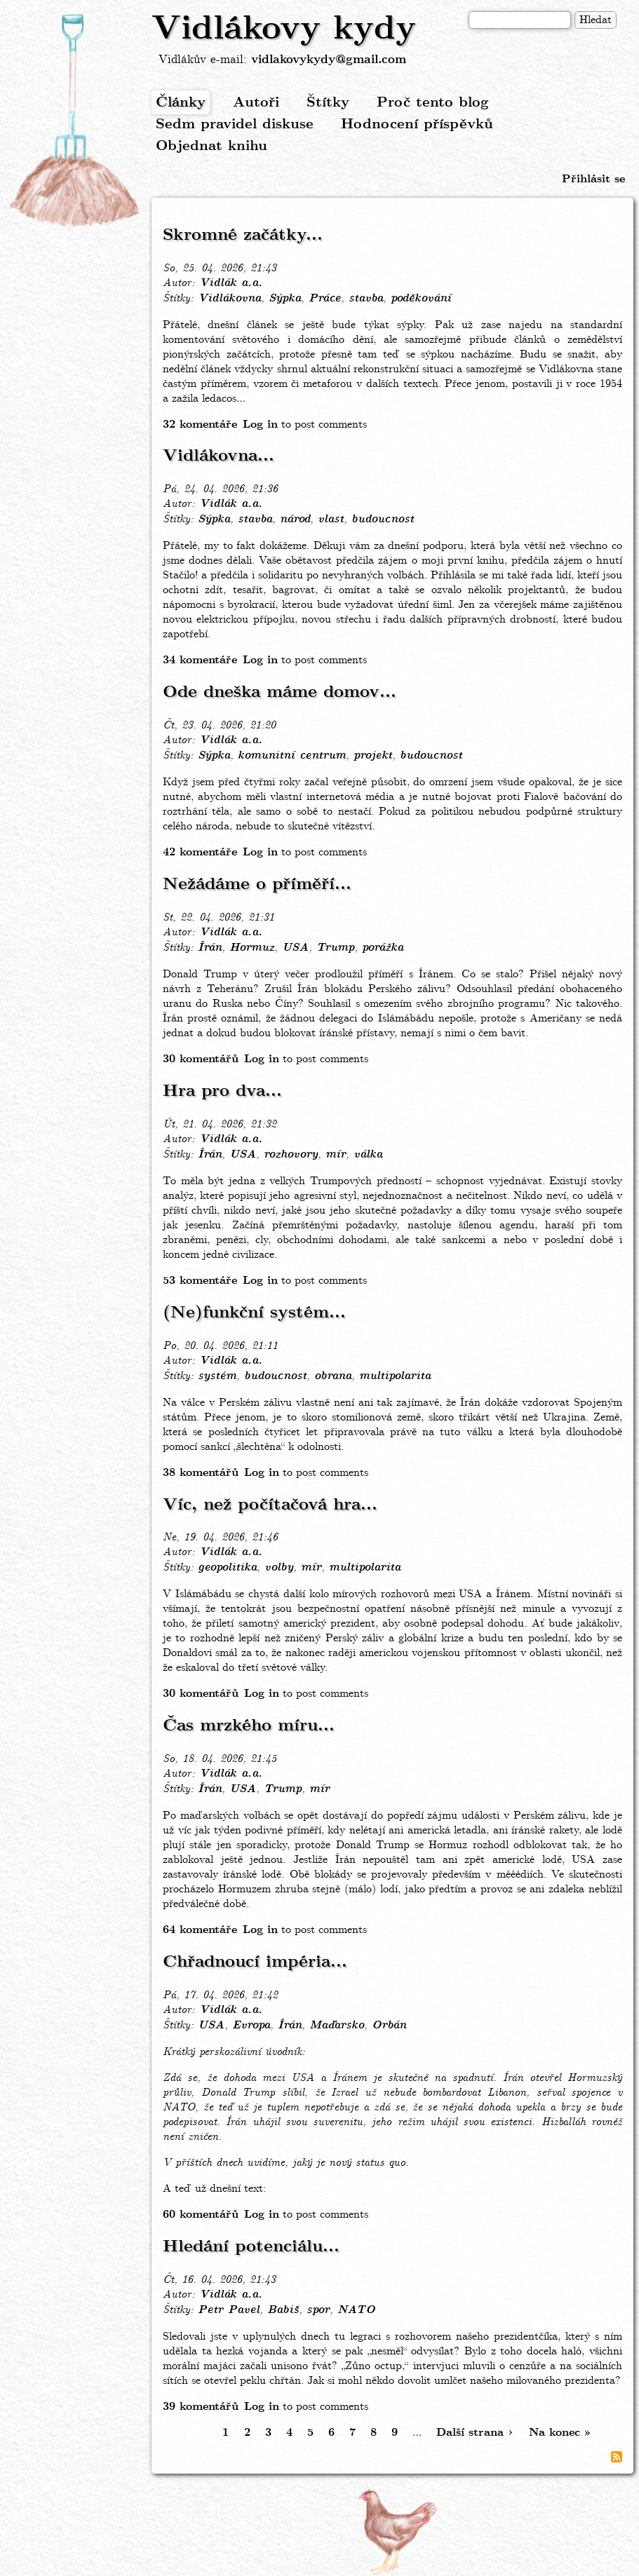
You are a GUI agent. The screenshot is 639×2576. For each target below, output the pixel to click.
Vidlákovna (229, 298)
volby (278, 1567)
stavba (366, 298)
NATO (356, 2310)
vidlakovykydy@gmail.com (328, 60)
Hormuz (251, 948)
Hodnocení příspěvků (417, 124)
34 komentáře (200, 660)
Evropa (251, 2025)
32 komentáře (200, 424)
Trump (335, 948)
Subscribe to (616, 2456)
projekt (373, 756)
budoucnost (382, 519)
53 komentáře (200, 1280)
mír (335, 1154)
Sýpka (285, 298)
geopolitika (227, 1567)
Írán (210, 948)
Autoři (256, 102)
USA (295, 948)
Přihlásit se (593, 179)
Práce (325, 298)
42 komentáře (200, 852)
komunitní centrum (292, 756)
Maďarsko (336, 2025)
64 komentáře (200, 1930)
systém (217, 1376)
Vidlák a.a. (230, 283)
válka (368, 1154)
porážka (382, 948)
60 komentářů (200, 2214)
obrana (332, 1376)
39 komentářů (200, 2406)
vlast (331, 519)
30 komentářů (200, 1059)
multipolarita (395, 1376)
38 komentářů (200, 1472)
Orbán (389, 2025)
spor (318, 2310)
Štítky (328, 102)
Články (181, 102)
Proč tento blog (433, 102)
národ (295, 519)
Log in (260, 424)
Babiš (283, 2310)
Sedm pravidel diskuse (235, 124)
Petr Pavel (229, 2310)
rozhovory (291, 1154)
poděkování (421, 298)
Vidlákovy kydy (284, 29)
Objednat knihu (211, 146)
